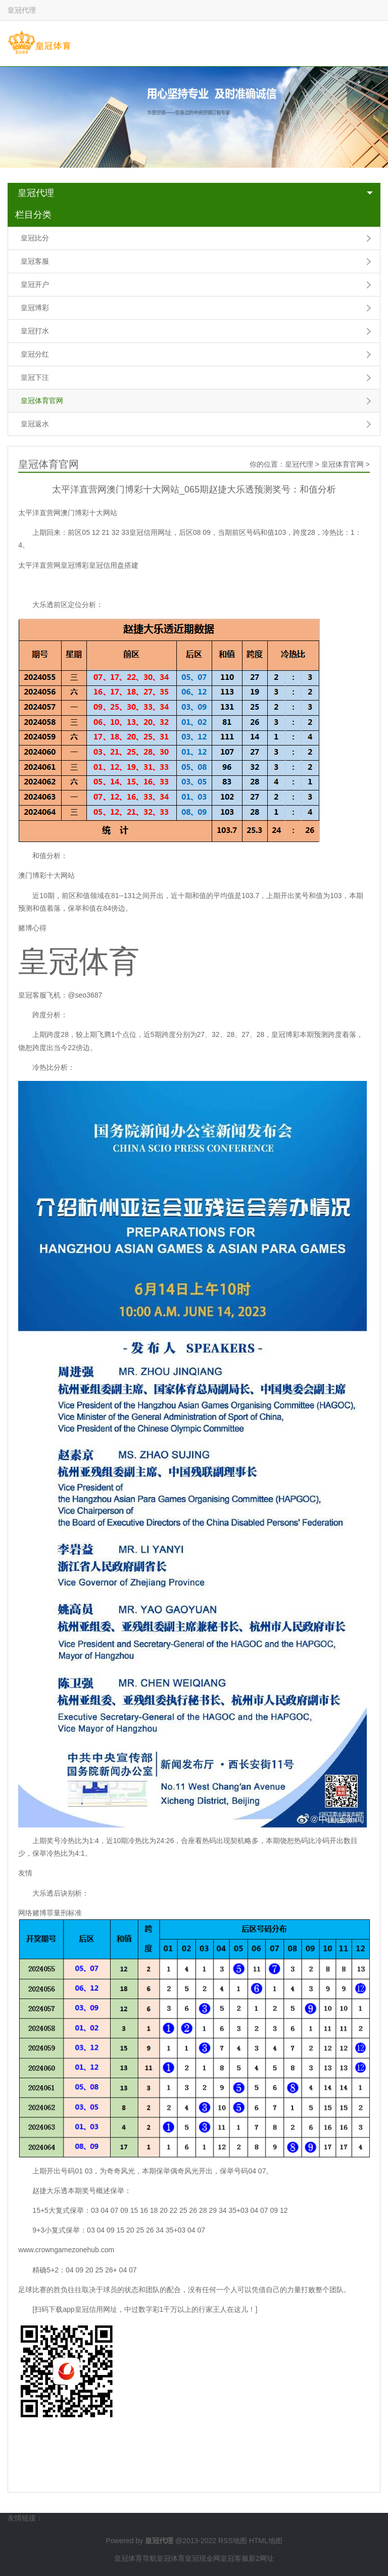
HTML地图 (265, 2541)
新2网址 (261, 2558)
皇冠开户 (35, 284)
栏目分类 (33, 215)
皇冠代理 (36, 193)
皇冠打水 (35, 331)
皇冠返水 (35, 424)
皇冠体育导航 (135, 2558)
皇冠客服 (35, 261)
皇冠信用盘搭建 (113, 565)
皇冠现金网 (202, 2558)
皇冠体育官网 (42, 401)
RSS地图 (232, 2541)
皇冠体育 (171, 2558)
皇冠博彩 (35, 308)
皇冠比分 (35, 238)
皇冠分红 (35, 354)
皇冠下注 (35, 377)
